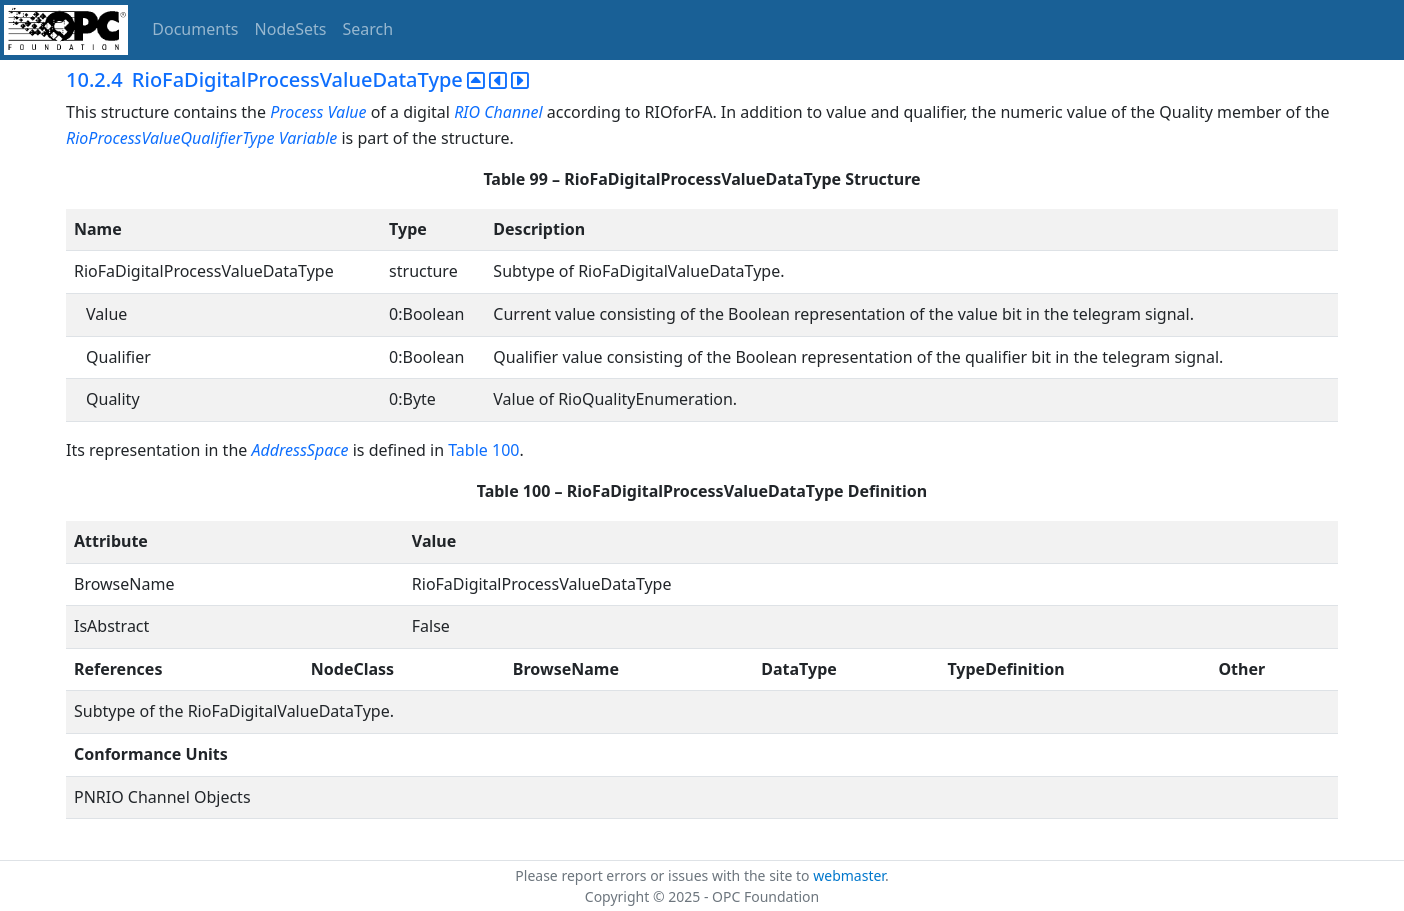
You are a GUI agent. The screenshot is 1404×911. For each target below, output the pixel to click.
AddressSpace (299, 450)
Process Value (318, 112)
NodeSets (291, 29)
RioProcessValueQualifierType (170, 138)
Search (368, 29)
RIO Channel (498, 112)
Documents (195, 29)
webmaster (849, 875)
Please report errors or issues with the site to (664, 875)
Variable (308, 138)
